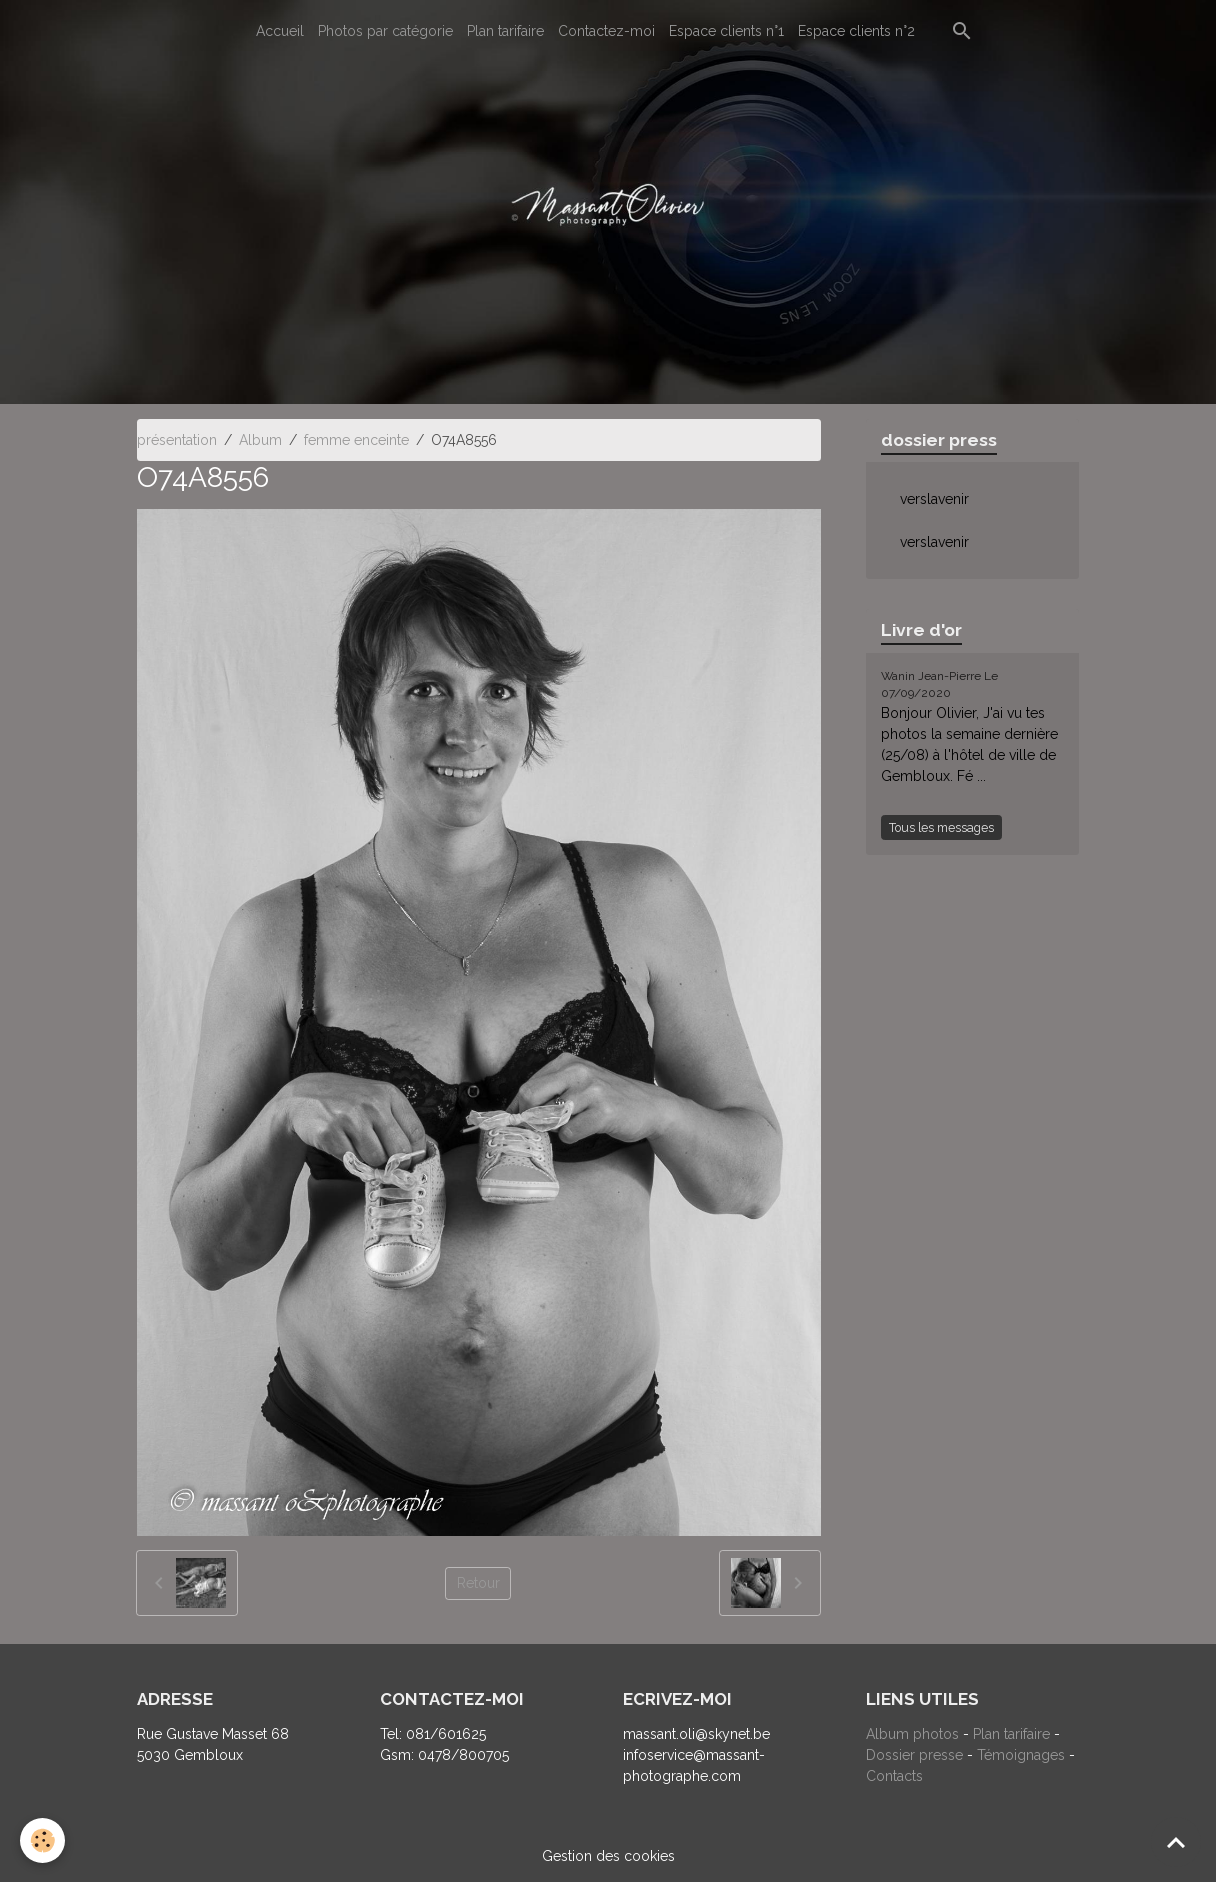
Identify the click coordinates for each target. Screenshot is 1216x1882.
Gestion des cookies (608, 1856)
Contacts (894, 1776)
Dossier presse (914, 1755)
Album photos (912, 1734)
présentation (177, 440)
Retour (478, 1583)
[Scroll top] (1176, 1842)
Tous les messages (941, 827)
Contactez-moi (606, 31)
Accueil (280, 31)
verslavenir (934, 499)
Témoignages (1023, 1755)
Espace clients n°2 (856, 31)
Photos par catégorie (385, 31)
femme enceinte (356, 440)
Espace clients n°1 (726, 31)
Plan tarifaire (505, 31)
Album (260, 440)
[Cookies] (42, 1840)
